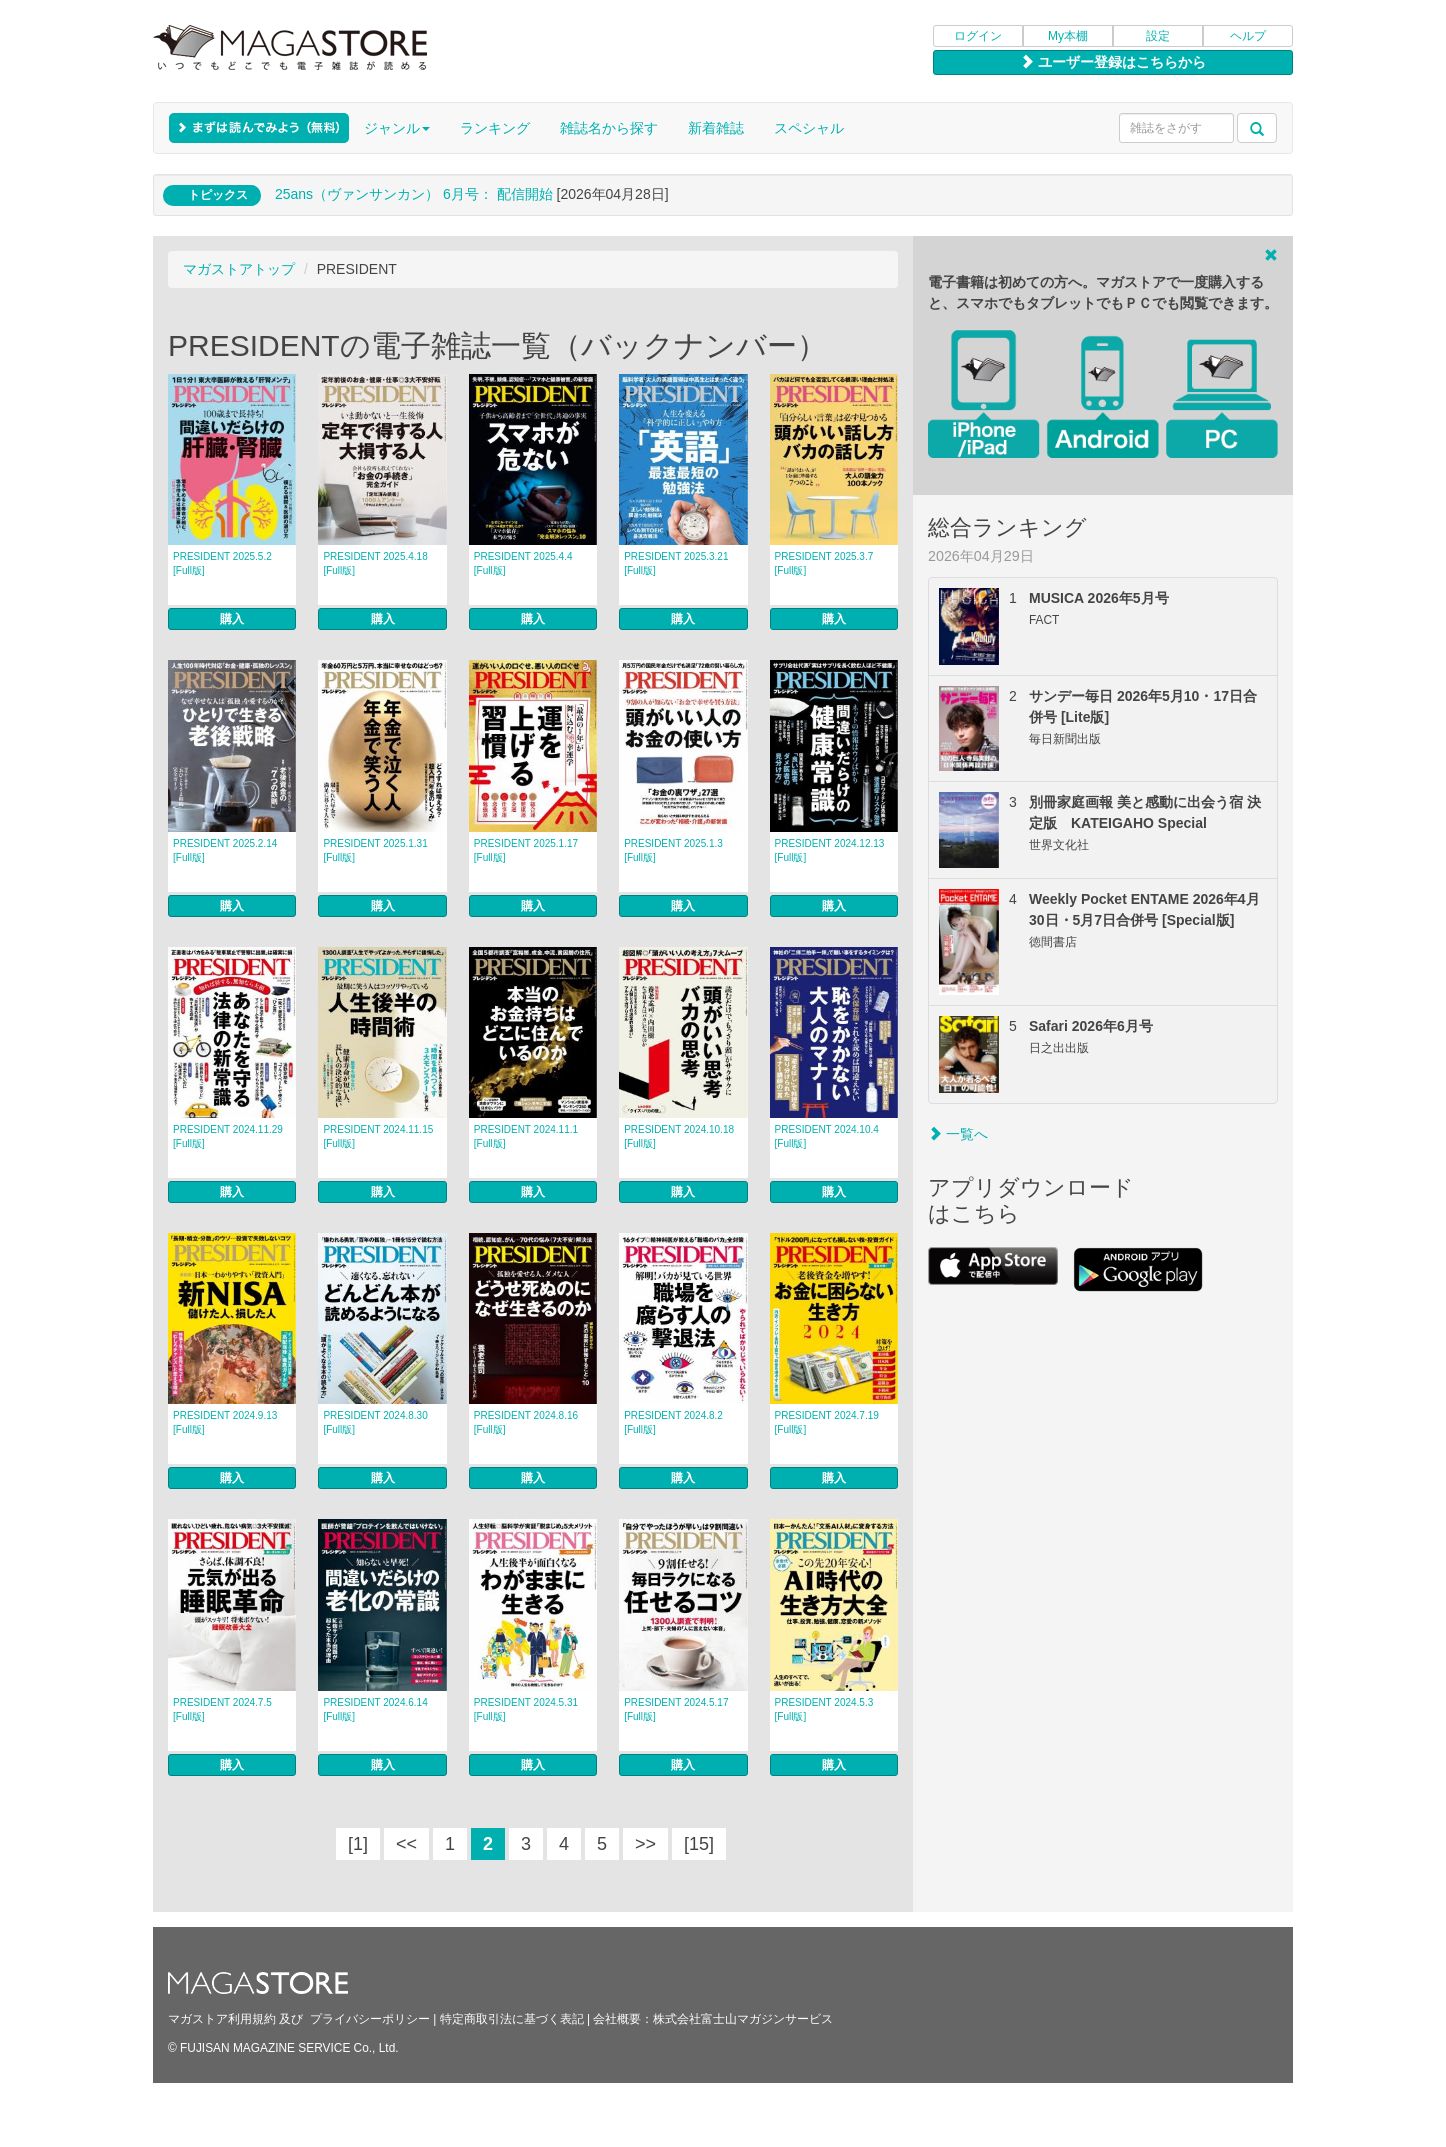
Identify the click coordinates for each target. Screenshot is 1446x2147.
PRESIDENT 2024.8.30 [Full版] (375, 1422)
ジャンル (397, 128)
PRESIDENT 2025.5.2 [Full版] (222, 563)
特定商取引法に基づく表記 (512, 2019)
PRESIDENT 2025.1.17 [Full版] (526, 850)
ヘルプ (1248, 36)
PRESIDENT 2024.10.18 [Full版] (679, 1136)
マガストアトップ (239, 269)
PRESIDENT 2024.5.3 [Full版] (824, 1709)
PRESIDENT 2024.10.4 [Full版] (827, 1136)
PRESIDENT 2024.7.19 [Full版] (827, 1422)
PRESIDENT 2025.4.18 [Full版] (375, 563)
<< (406, 1844)
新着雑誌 (716, 128)
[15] (699, 1844)
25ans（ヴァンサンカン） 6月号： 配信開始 (414, 194)
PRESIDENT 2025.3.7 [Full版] (824, 563)
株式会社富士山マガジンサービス (743, 2019)
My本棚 (1068, 36)
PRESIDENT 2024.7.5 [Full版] (222, 1709)
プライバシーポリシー (370, 2019)
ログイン (978, 36)
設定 (1158, 36)
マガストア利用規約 (222, 2019)
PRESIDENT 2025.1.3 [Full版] (673, 850)
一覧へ (958, 1134)
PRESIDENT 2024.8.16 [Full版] (526, 1422)
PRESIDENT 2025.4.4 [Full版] (523, 563)
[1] (358, 1844)
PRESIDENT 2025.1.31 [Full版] (375, 850)
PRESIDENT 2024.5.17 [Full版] (676, 1709)
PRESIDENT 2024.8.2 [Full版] (673, 1422)
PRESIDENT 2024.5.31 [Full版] (526, 1709)
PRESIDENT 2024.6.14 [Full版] (375, 1709)
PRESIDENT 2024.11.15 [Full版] (378, 1136)
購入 (232, 619)
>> (645, 1844)
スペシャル (809, 128)
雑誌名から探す (609, 128)
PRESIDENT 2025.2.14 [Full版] (225, 850)
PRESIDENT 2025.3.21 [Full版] (676, 563)
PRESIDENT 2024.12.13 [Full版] (830, 850)
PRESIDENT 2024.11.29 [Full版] (228, 1136)
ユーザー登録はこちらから (1113, 62)
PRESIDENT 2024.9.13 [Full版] (225, 1422)
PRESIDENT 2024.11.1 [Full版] (526, 1136)
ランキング (495, 128)
